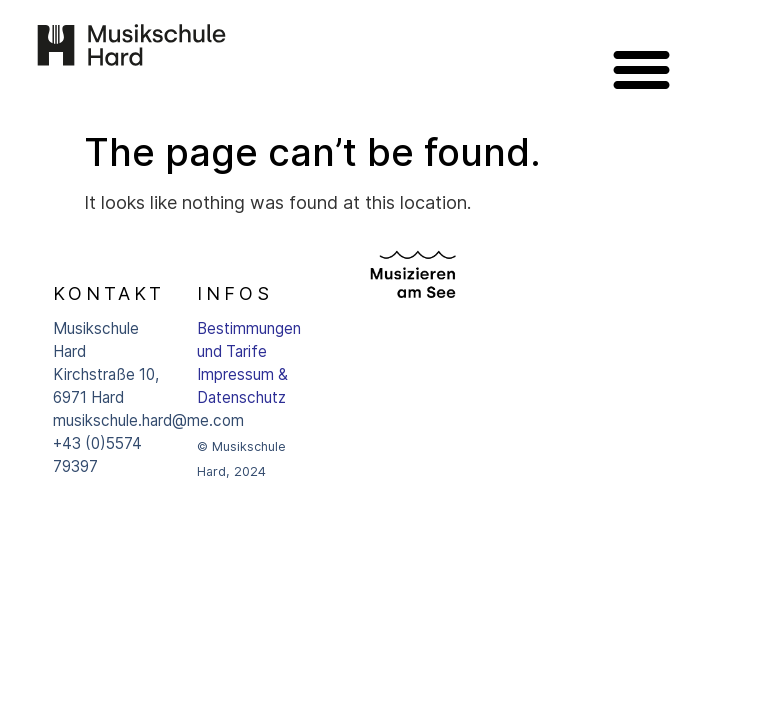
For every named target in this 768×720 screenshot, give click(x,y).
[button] (642, 69)
